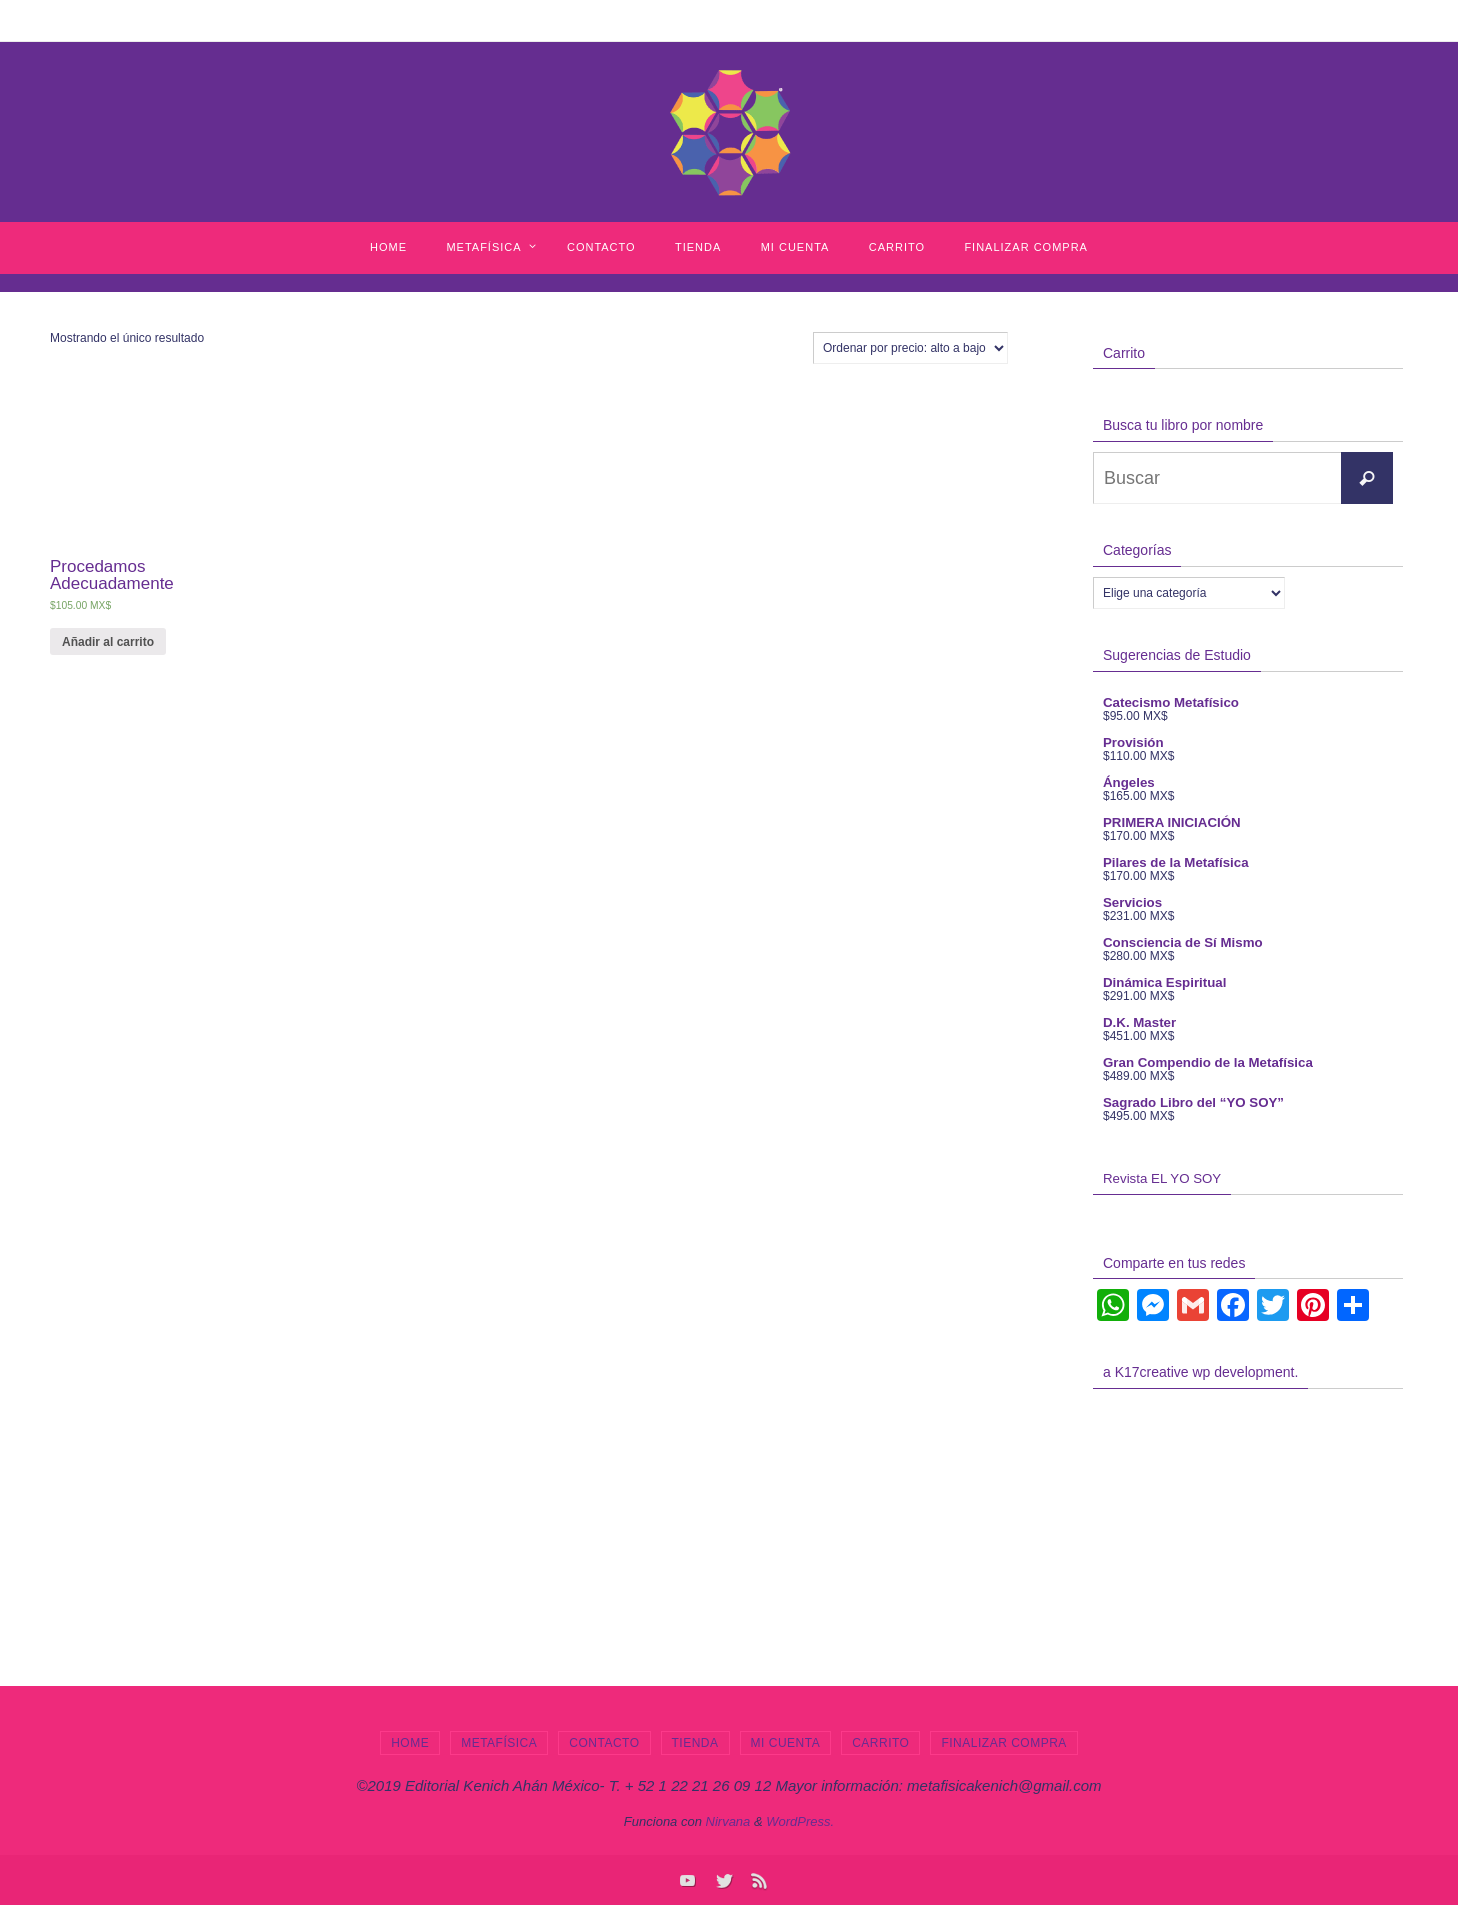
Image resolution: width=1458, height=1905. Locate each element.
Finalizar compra (1003, 1743)
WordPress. (800, 1821)
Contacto (604, 1743)
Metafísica (499, 1743)
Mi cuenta (786, 1743)
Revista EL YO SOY (1156, 1179)
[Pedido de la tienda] (910, 348)
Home (410, 1743)
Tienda (695, 1743)
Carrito (880, 1743)
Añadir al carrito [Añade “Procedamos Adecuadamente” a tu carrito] (108, 642)
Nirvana (728, 1821)
